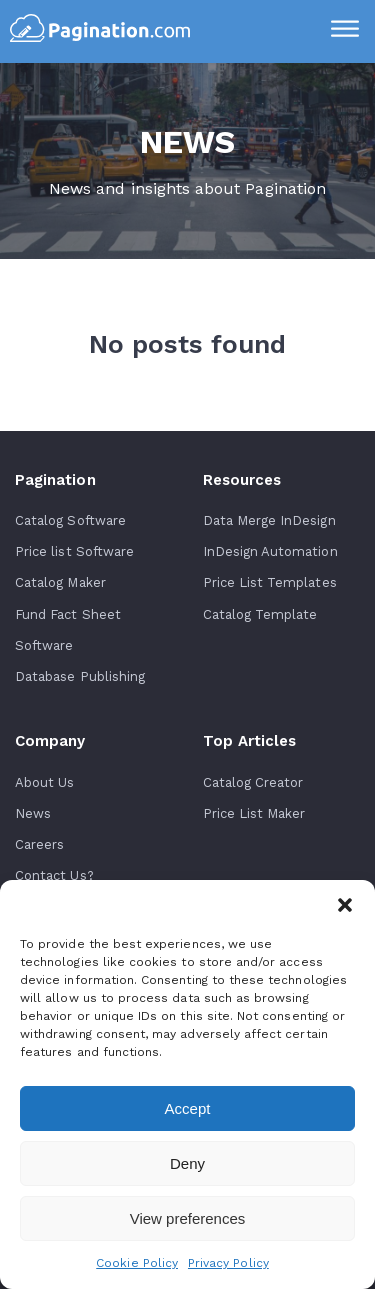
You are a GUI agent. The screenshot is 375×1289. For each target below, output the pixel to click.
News (33, 813)
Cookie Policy (137, 1263)
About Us (44, 782)
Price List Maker (254, 813)
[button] (345, 905)
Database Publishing (80, 676)
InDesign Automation (270, 551)
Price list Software (74, 551)
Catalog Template (260, 614)
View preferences (188, 1218)
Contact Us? (54, 875)
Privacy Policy (228, 1263)
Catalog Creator (253, 782)
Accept (188, 1108)
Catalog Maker (60, 582)
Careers (39, 844)
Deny (187, 1163)
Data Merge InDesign (269, 520)
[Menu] (345, 31)
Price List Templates (270, 582)
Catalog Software (70, 520)
